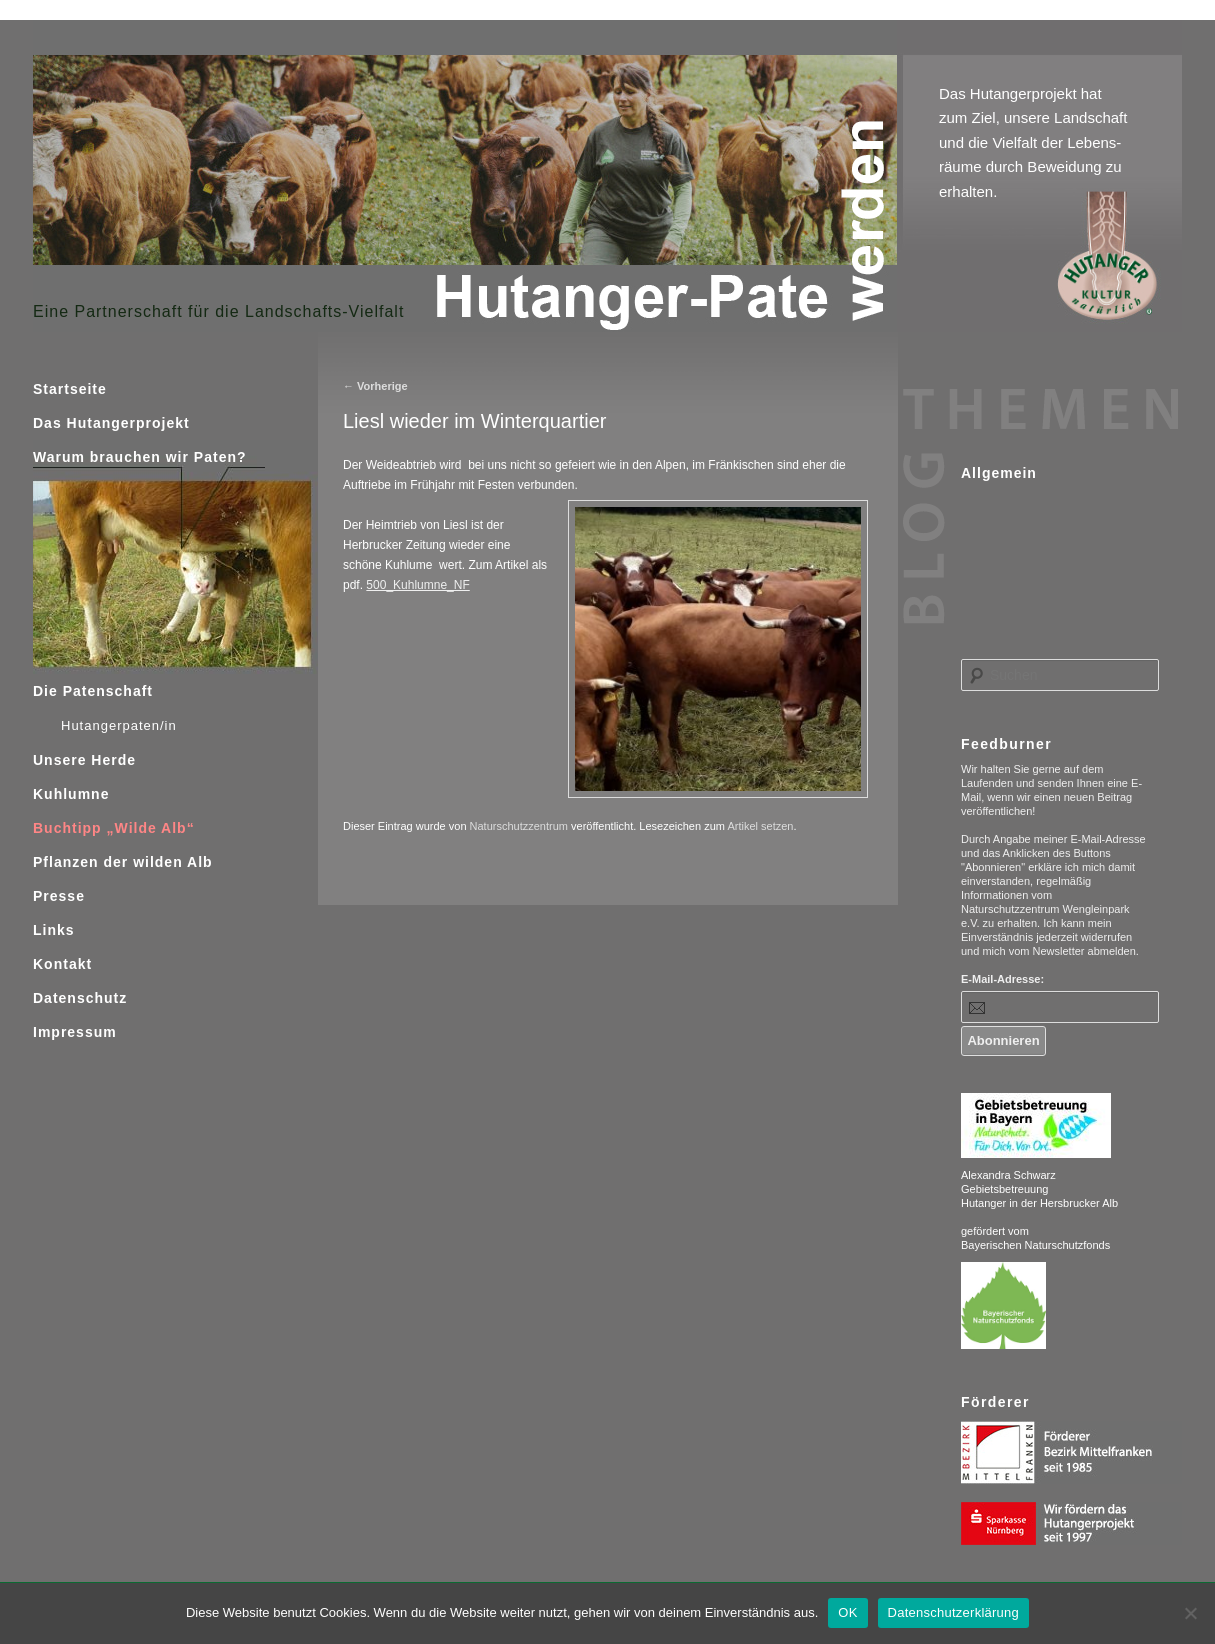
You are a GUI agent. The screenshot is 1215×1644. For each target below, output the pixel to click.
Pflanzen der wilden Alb (123, 862)
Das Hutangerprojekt (111, 423)
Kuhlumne (71, 794)
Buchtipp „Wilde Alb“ (114, 828)
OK (847, 1612)
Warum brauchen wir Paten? (140, 457)
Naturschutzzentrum (519, 826)
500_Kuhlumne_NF (417, 585)
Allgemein (999, 473)
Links (54, 930)
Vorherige (375, 386)
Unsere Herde (84, 760)
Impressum (75, 1032)
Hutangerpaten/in (119, 725)
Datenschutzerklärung (953, 1612)
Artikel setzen (760, 826)
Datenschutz (80, 998)
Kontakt (62, 964)
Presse (59, 896)
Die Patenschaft (93, 691)
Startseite (70, 389)
